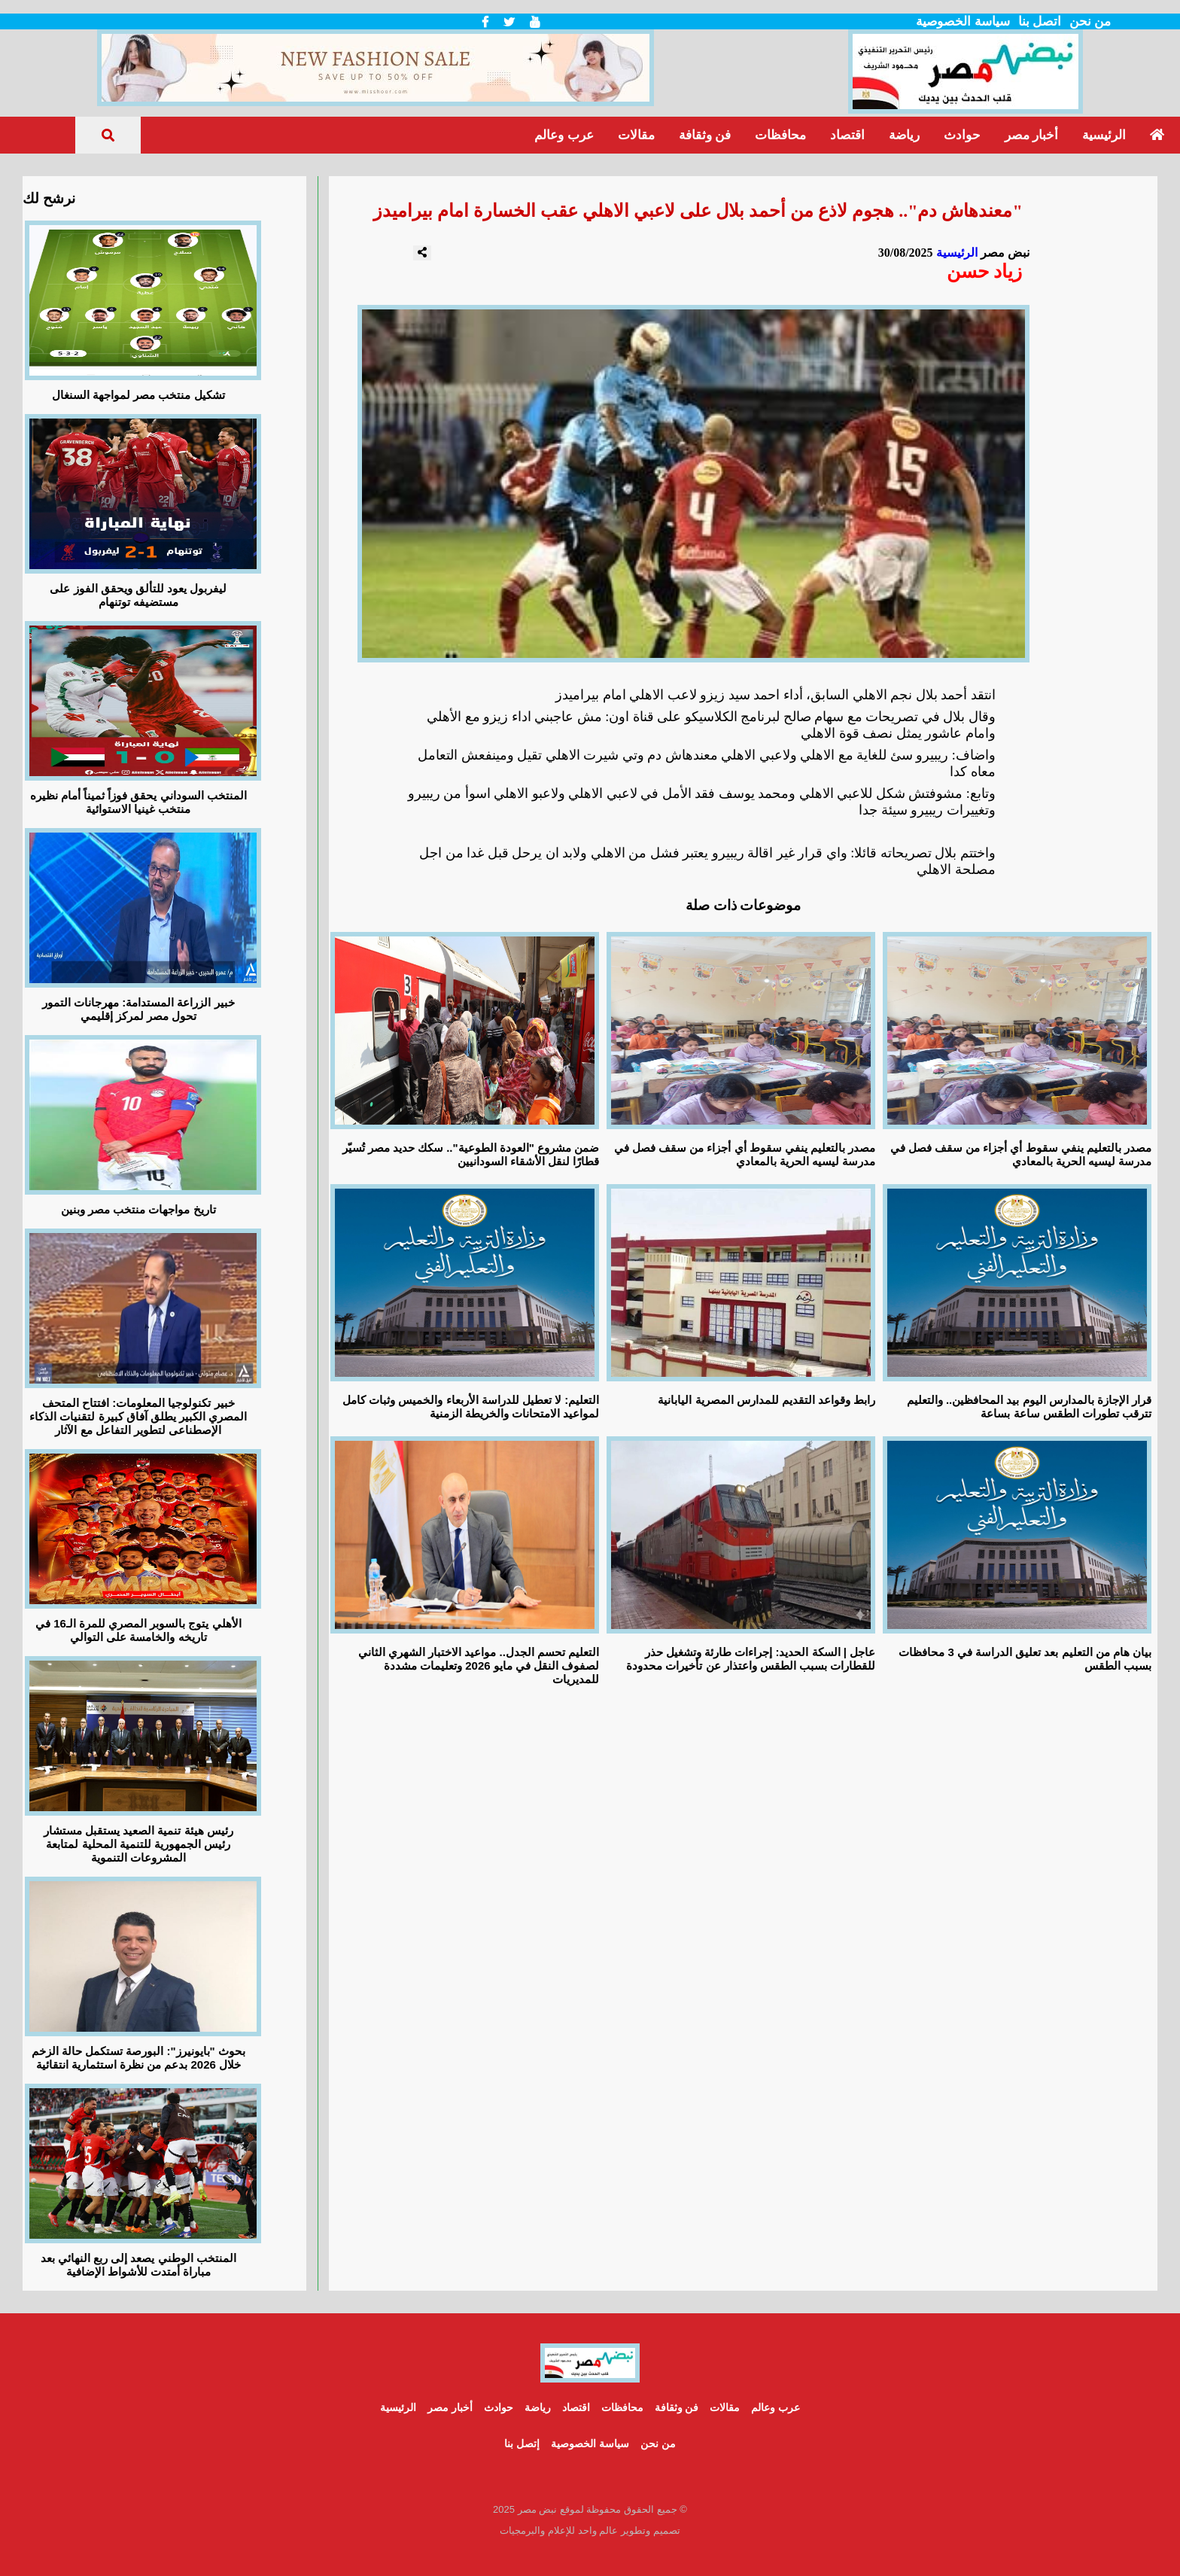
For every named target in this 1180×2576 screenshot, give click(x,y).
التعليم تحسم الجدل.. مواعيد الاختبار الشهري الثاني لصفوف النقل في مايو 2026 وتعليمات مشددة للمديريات (478, 1665)
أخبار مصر (1031, 135)
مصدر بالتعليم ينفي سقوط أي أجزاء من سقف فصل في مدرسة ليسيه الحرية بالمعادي (745, 1154)
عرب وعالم (563, 135)
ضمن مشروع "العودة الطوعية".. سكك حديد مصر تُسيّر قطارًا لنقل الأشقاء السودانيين (471, 1154)
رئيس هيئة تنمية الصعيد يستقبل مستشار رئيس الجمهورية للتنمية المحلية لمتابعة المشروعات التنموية (138, 1844)
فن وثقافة (705, 135)
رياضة (904, 135)
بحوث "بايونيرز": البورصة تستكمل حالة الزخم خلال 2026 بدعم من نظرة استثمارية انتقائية (138, 2058)
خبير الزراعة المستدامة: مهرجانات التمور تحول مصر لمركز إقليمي (138, 1009)
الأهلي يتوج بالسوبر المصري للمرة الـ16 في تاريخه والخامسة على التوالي (138, 1630)
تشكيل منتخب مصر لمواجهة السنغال (138, 394)
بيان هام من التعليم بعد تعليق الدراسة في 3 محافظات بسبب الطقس (1025, 1659)
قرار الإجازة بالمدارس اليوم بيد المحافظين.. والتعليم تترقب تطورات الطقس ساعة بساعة (1029, 1406)
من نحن (1090, 21)
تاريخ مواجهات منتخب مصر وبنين (138, 1209)
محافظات (780, 135)
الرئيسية (1104, 135)
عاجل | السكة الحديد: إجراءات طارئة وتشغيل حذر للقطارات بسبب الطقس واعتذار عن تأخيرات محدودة (750, 1659)
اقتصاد (847, 135)
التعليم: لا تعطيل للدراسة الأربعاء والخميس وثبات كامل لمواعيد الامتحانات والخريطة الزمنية (470, 1406)
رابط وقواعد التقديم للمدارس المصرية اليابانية (766, 1399)
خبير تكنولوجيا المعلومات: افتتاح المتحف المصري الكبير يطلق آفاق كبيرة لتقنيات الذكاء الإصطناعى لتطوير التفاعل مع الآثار (138, 1416)
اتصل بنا (1039, 21)
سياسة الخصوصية (962, 21)
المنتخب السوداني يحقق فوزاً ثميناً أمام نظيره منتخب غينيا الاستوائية (138, 802)
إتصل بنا (522, 2443)
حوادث (962, 135)
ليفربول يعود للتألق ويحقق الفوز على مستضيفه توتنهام (138, 595)
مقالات (636, 135)
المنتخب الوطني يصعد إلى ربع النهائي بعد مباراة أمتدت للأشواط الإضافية (138, 2265)
